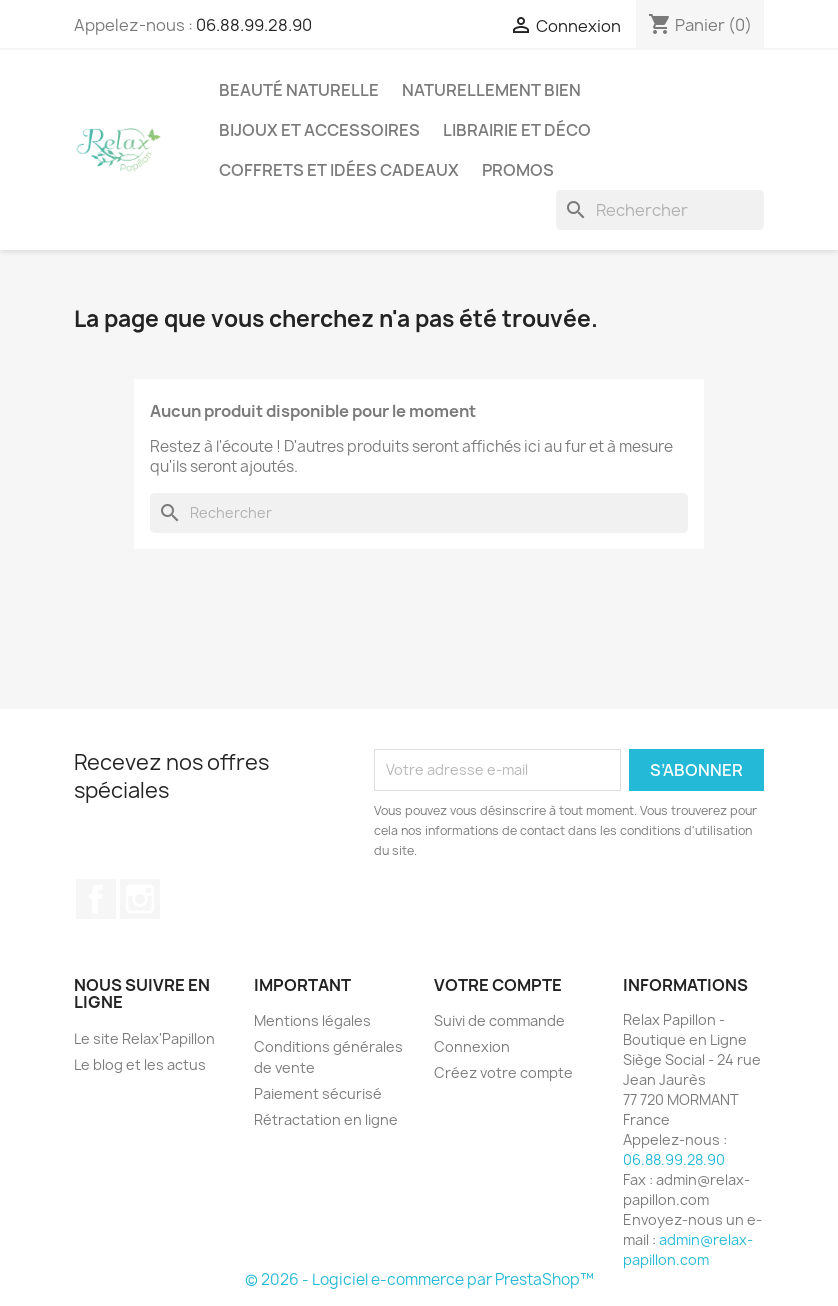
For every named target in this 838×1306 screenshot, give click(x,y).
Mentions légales (312, 1020)
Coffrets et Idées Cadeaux (339, 170)
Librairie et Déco (517, 130)
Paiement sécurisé (318, 1093)
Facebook (96, 899)
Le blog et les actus (140, 1064)
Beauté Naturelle (299, 90)
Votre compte (498, 985)
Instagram (140, 899)
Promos (518, 170)
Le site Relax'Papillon (144, 1038)
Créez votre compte (503, 1072)
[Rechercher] (660, 210)
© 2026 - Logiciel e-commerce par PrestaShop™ (419, 1279)
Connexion (472, 1046)
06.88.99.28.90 (254, 25)
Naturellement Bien (491, 90)
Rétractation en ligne (326, 1119)
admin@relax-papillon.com (688, 1249)
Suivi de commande (499, 1020)
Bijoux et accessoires (319, 130)
